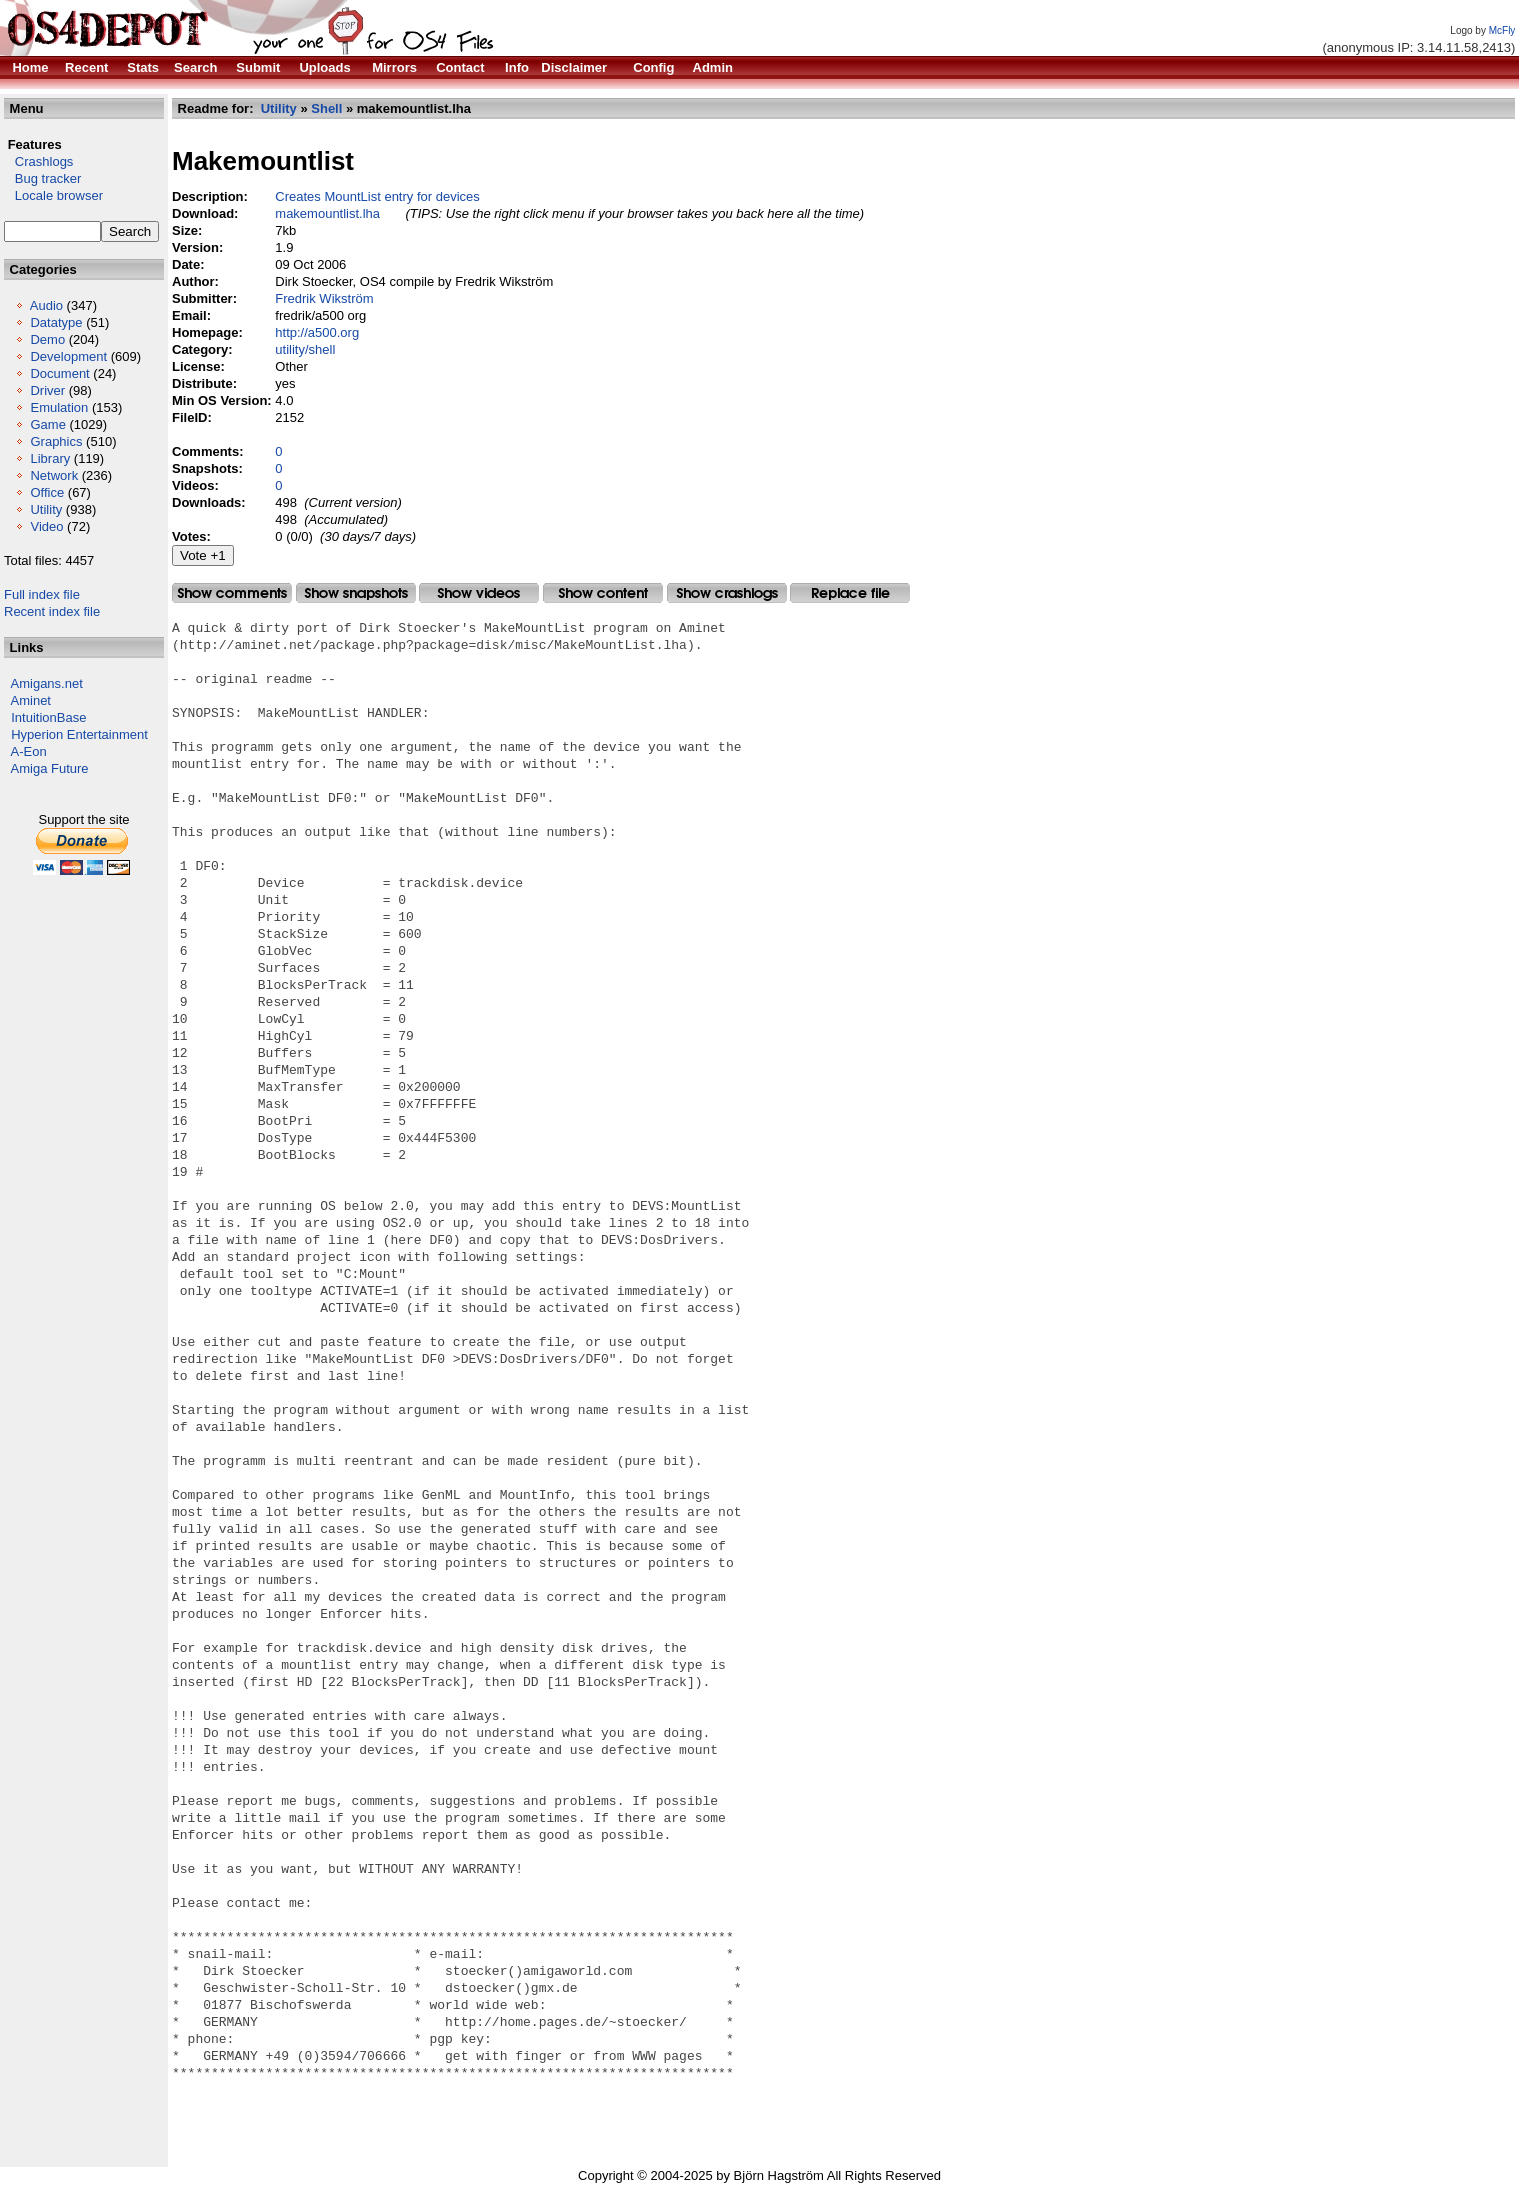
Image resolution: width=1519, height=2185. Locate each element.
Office (47, 492)
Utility (46, 509)
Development (68, 356)
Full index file (42, 594)
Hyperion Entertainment (79, 734)
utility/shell (305, 349)
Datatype (56, 322)
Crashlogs (38, 161)
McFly (1502, 30)
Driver (47, 390)
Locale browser (53, 195)
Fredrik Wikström (324, 298)
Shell (326, 108)
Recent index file (52, 611)
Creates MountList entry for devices (377, 196)
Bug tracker (42, 178)
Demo (47, 339)
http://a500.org (317, 332)
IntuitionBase (48, 717)
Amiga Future (50, 768)
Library (50, 458)
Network (54, 475)
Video (46, 526)
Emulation (59, 407)
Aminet (31, 700)
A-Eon (29, 751)
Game (47, 424)
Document (59, 373)
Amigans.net (47, 683)
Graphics (56, 441)
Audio (46, 305)
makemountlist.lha (327, 213)
